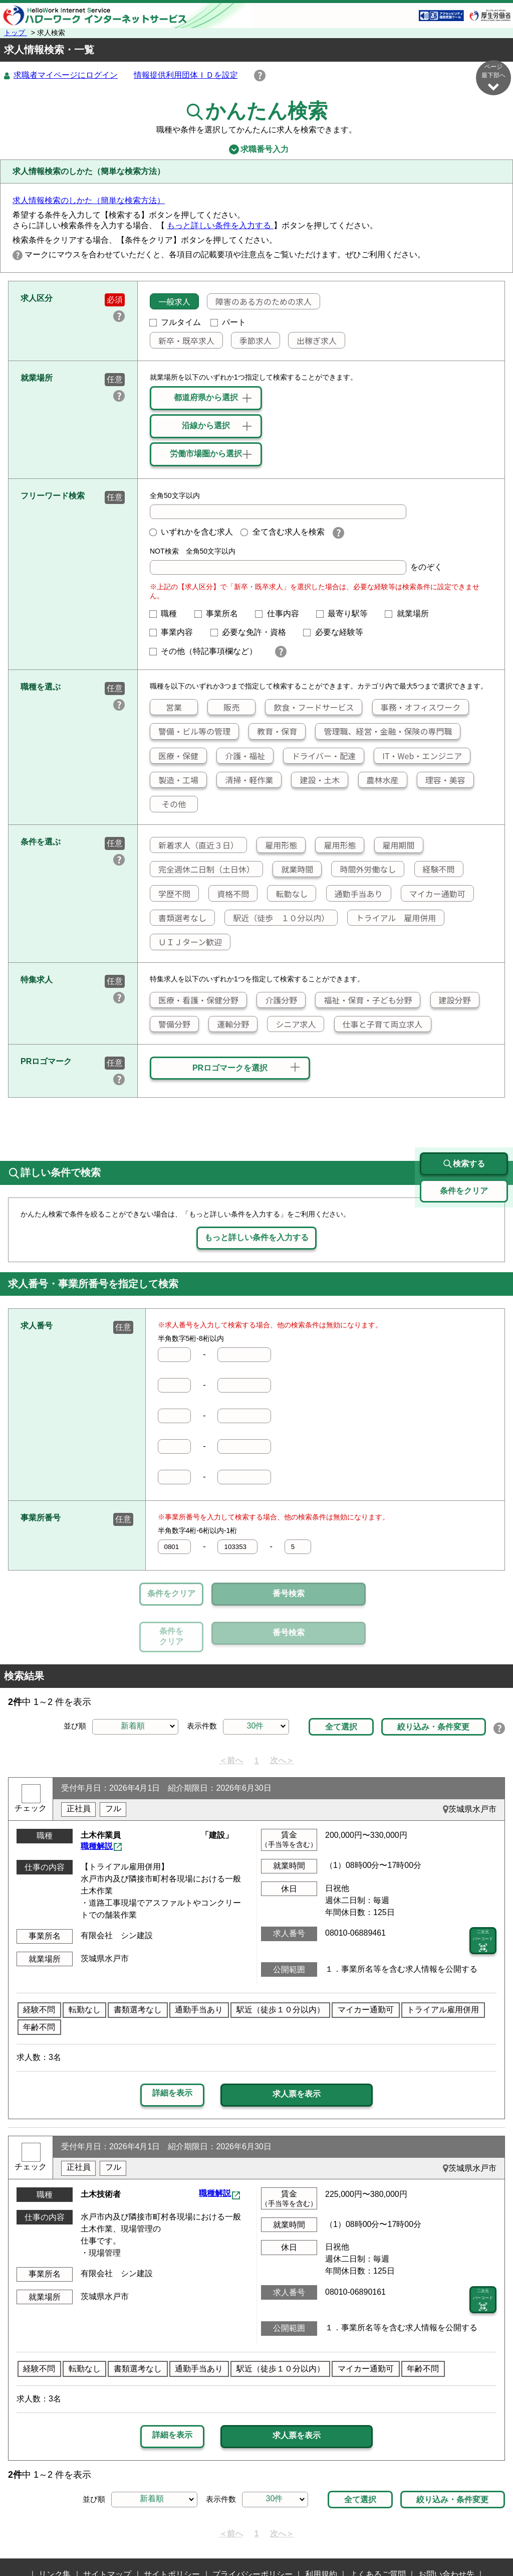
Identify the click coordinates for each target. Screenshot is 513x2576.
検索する (464, 1118)
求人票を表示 (297, 2047)
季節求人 (251, 341)
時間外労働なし (364, 870)
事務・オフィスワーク (416, 708)
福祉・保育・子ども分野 (364, 1000)
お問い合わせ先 (446, 2528)
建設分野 (451, 1000)
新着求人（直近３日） (194, 845)
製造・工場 (174, 780)
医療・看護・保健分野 (194, 1000)
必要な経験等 (337, 632)
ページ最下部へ (493, 77)
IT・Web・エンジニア (418, 756)
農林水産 (379, 780)
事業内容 (175, 632)
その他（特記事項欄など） (207, 651)
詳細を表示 (172, 2047)
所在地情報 (251, 2544)
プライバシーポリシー (252, 2528)
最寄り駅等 (346, 614)
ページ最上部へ (493, 2540)
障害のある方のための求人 (259, 302)
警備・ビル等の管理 (190, 732)
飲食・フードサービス (310, 708)
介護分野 (277, 1000)
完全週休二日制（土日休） (202, 870)
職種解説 (97, 1800)
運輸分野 (229, 1024)
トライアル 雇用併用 (392, 918)
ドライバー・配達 (320, 756)
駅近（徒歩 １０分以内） (277, 918)
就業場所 (410, 614)
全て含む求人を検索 (282, 532)
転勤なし (288, 894)
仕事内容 (281, 614)
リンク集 (55, 2528)
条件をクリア (171, 1594)
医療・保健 (174, 756)
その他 (168, 804)
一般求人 (170, 302)
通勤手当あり (355, 894)
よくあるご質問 (378, 2528)
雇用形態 (277, 845)
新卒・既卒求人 (182, 341)
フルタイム (175, 322)
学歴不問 (170, 894)
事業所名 (220, 614)
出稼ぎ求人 (313, 341)
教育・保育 (273, 732)
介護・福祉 (241, 756)
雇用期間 (395, 845)
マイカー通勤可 (433, 894)
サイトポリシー (172, 2528)
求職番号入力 (256, 150)
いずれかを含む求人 (191, 532)
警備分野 (170, 1024)
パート (228, 322)
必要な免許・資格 (252, 632)
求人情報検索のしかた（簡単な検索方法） (89, 201)
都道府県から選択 (206, 398)
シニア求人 (292, 1024)
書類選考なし (178, 918)
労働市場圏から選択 (206, 454)
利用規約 (321, 2528)
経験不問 (435, 870)
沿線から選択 (206, 426)
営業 (166, 708)
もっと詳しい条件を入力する (220, 226)
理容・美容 (441, 780)
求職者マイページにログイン (66, 75)
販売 (223, 708)
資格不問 (229, 894)
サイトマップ (107, 2528)
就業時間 (293, 870)
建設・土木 (316, 780)
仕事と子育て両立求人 (379, 1024)
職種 (167, 614)
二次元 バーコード (483, 1895)
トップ (15, 33)
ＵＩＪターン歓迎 (186, 942)
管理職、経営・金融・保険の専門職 (384, 732)
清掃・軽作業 (245, 780)
